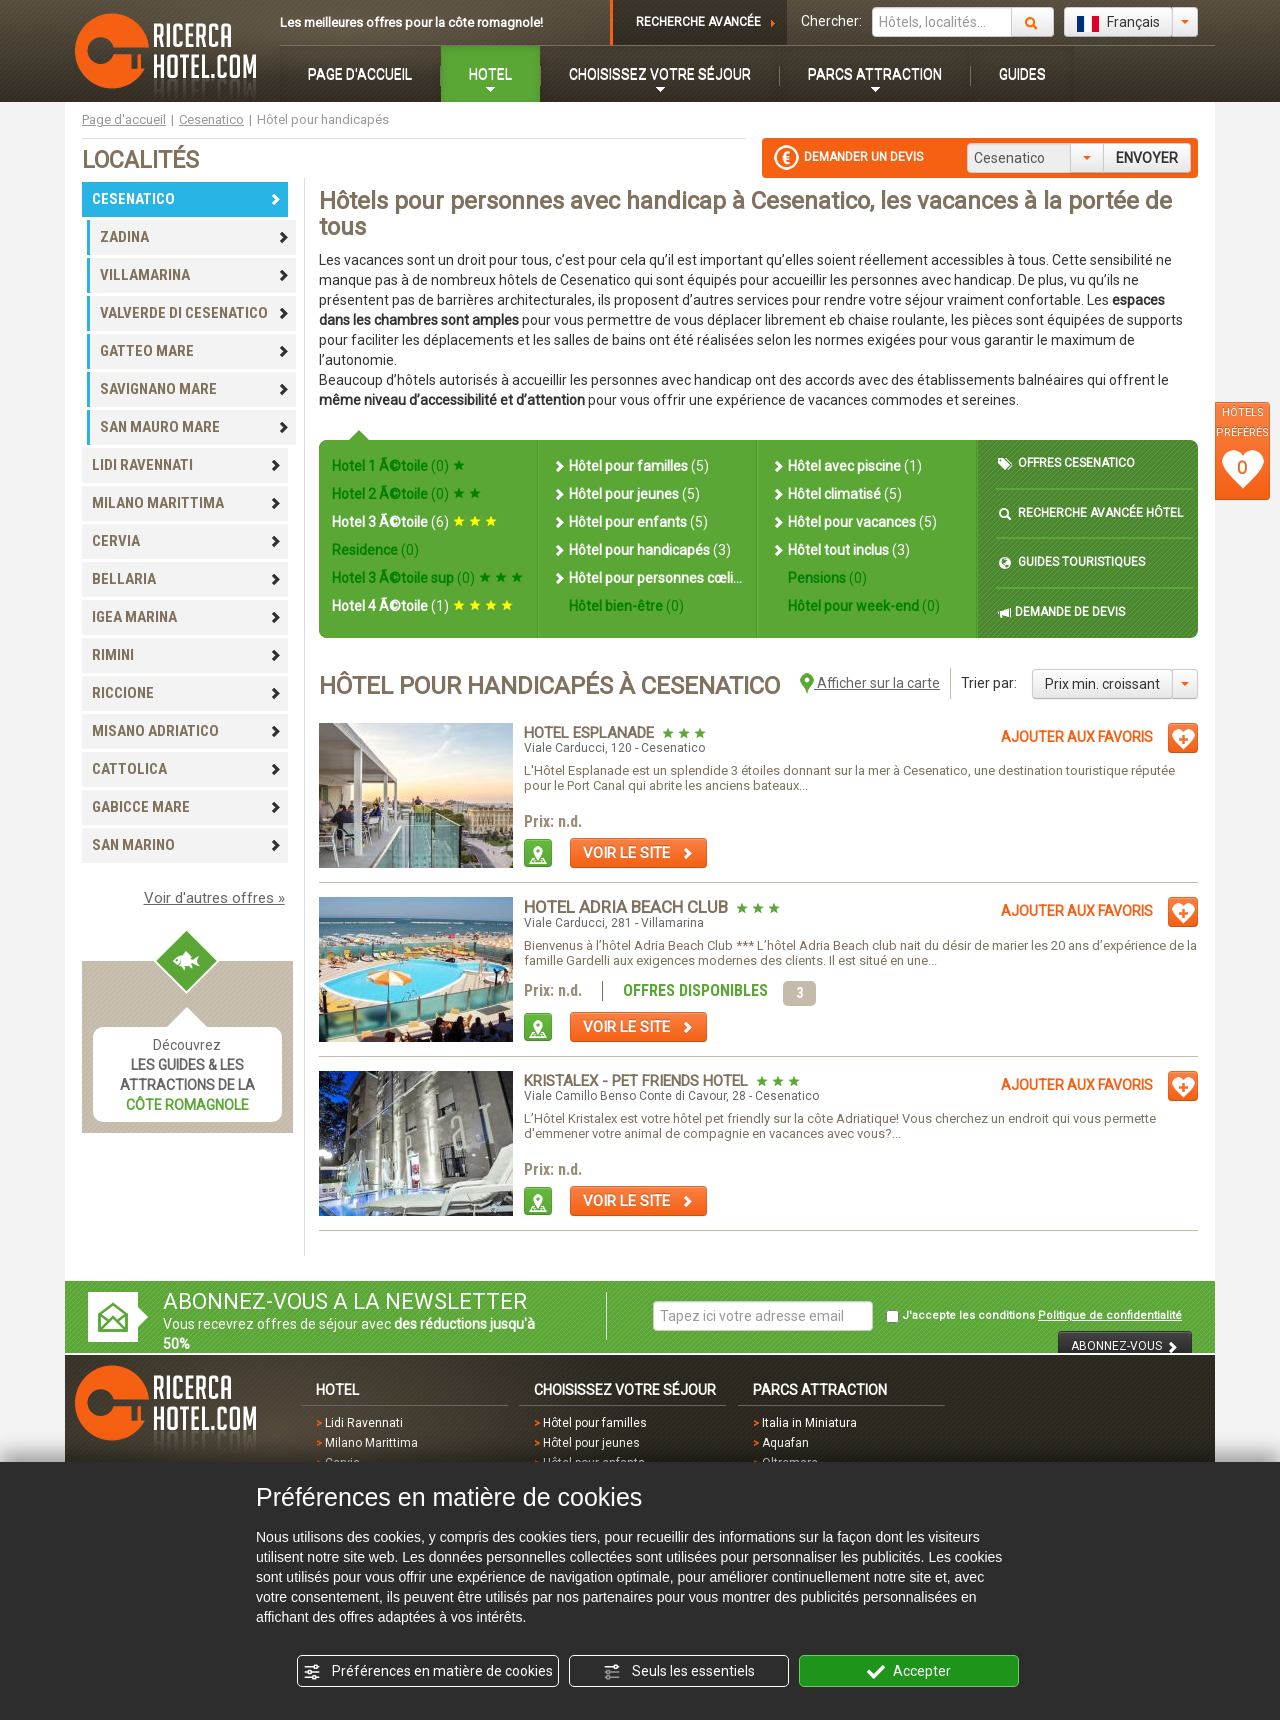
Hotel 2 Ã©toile (406, 494)
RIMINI (187, 655)
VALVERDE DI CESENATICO (195, 313)
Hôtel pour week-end (862, 606)
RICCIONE (187, 693)
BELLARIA (187, 579)
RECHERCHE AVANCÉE (698, 22)
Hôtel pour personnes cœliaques (647, 578)
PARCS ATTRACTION (875, 74)
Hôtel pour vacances (854, 522)
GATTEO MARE (195, 351)
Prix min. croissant (1102, 684)
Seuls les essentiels (679, 1672)
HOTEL (490, 74)
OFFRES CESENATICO (1066, 463)
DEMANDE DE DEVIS (1061, 612)
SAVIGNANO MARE (195, 389)
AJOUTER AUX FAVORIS (1077, 737)
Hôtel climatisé (836, 494)
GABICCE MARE (187, 807)
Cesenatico (211, 119)
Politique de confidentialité (1110, 1315)
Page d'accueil (124, 119)
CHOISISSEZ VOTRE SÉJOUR (660, 74)
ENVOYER (1147, 158)
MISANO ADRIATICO (187, 731)
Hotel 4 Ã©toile (422, 606)
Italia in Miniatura (809, 1423)
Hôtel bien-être (625, 606)
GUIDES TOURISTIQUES (1071, 562)
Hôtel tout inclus (840, 550)
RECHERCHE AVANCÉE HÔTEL (1090, 513)
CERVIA (187, 541)
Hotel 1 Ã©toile (398, 466)
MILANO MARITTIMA (187, 503)
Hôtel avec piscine (846, 466)
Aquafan (785, 1443)
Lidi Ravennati (364, 1423)
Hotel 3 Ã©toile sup (427, 578)
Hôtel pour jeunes (626, 494)
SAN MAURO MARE (195, 427)
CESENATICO (187, 199)
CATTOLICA (187, 769)
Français (1118, 23)
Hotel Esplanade (591, 733)
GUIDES (1022, 74)
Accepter (909, 1672)
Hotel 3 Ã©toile (414, 522)
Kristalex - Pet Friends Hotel (638, 1081)
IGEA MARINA (187, 617)
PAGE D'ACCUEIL (360, 74)
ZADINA (195, 237)
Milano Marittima (371, 1443)
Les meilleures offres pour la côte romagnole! (411, 22)
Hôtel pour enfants (630, 522)
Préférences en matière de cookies (428, 1672)
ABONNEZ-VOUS (1125, 1346)
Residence (375, 550)
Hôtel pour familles (630, 466)
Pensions (826, 578)
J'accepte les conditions (1034, 1316)
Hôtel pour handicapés (641, 550)
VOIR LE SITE (638, 853)
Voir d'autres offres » (214, 898)
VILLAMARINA (195, 275)
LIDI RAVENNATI (187, 465)
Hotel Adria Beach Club (628, 907)
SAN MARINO (187, 845)
